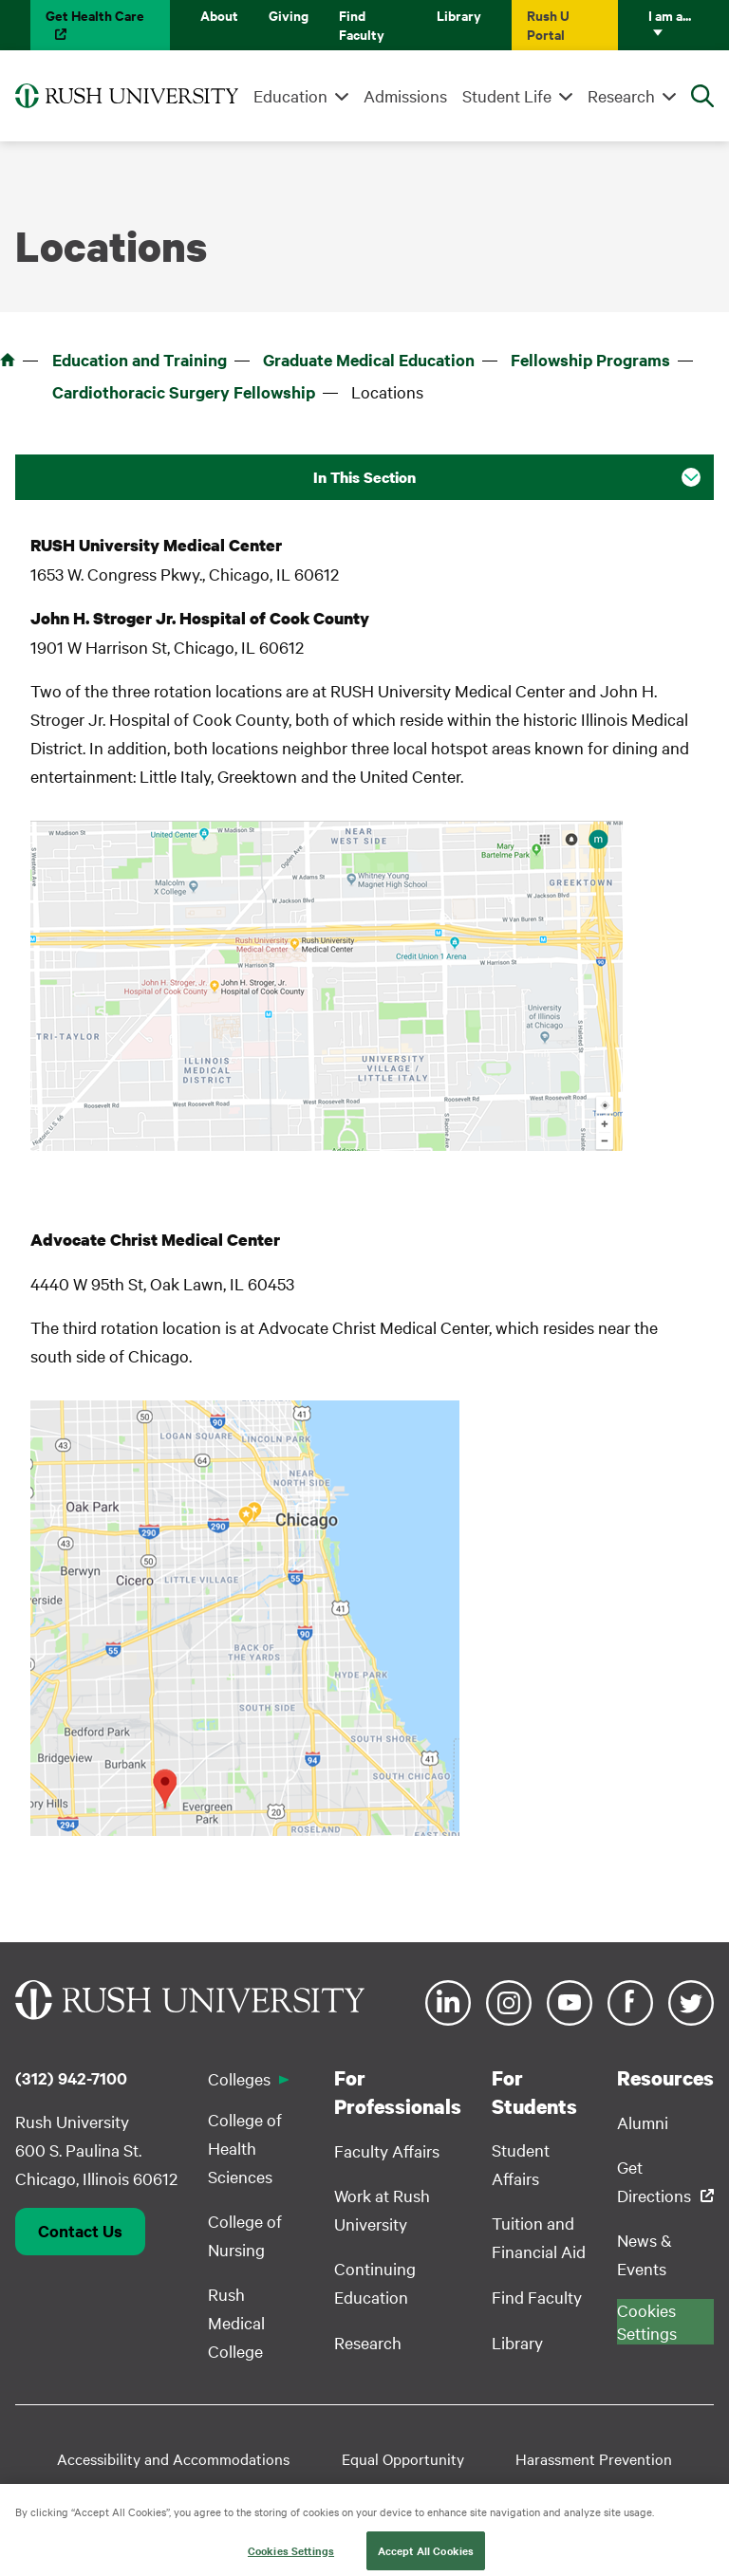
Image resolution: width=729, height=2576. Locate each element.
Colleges (239, 2078)
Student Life (506, 95)
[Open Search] (702, 95)
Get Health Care (95, 15)
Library (459, 15)
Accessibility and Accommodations (173, 2458)
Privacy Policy (538, 2488)
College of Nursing (245, 2235)
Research (621, 95)
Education (290, 95)
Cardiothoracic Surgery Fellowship (183, 391)
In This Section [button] (364, 477)
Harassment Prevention (593, 2458)
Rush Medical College (236, 2322)
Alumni (642, 2122)
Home (7, 359)
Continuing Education (375, 2282)
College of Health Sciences (245, 2147)
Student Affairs (521, 2164)
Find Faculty (361, 24)
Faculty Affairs (386, 2150)
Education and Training (139, 359)
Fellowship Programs (590, 359)
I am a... (669, 15)
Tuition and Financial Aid (539, 2237)
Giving (288, 15)
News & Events (644, 2254)
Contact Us (80, 2230)
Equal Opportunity (403, 2458)
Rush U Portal (548, 24)
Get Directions (654, 2181)
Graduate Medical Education (369, 359)
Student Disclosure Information (248, 2488)
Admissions (405, 95)
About (219, 15)
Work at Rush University (382, 2209)
